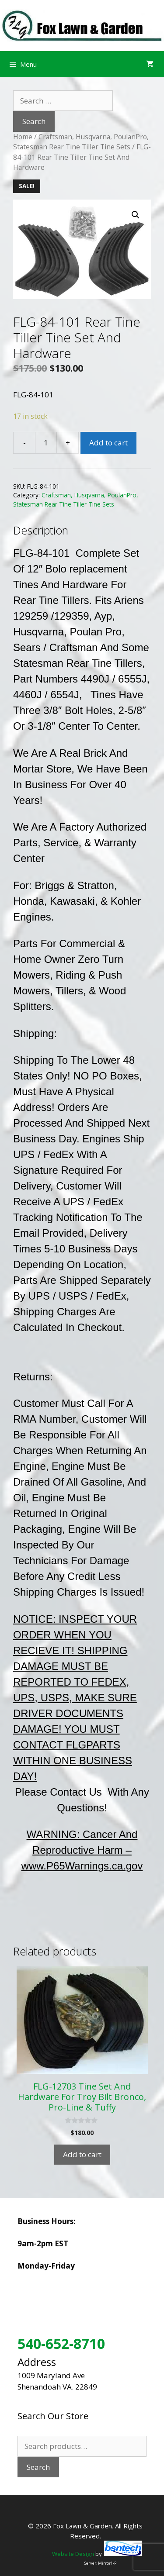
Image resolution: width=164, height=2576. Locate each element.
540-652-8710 (61, 2343)
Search (38, 2467)
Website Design (73, 2554)
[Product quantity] (46, 443)
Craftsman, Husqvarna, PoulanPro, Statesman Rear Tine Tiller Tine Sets (81, 142)
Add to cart (108, 443)
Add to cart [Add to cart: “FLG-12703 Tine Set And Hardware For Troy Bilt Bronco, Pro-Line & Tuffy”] (82, 2154)
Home (22, 136)
